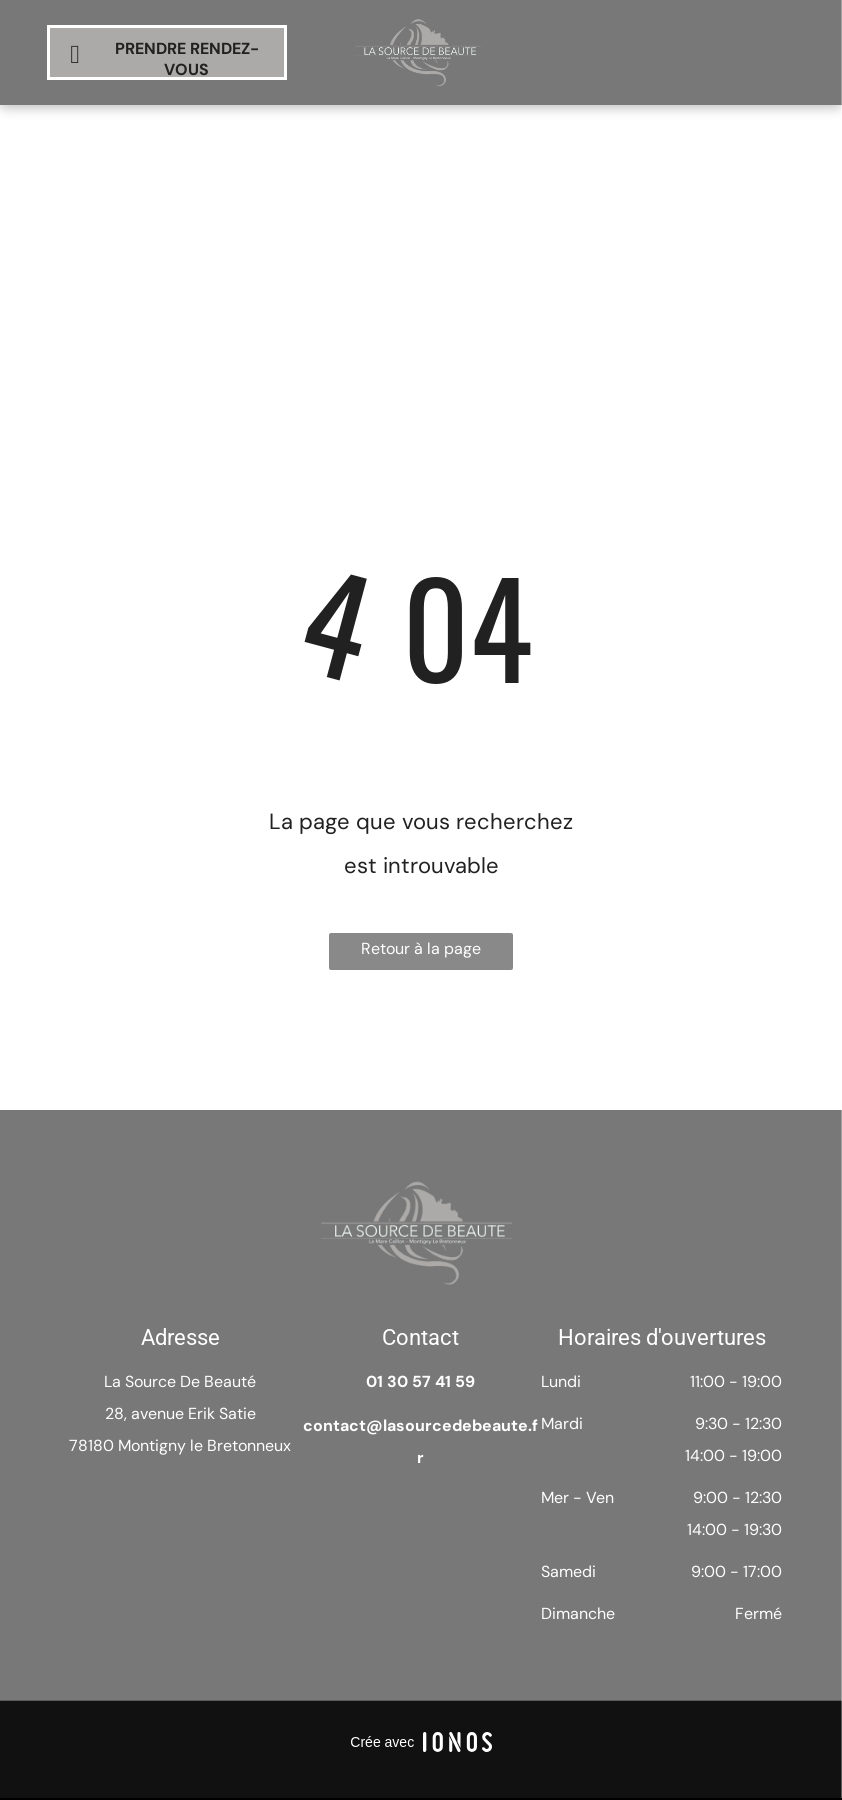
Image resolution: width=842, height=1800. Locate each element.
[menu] (798, 134)
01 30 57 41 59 (420, 1381)
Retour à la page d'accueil (421, 954)
